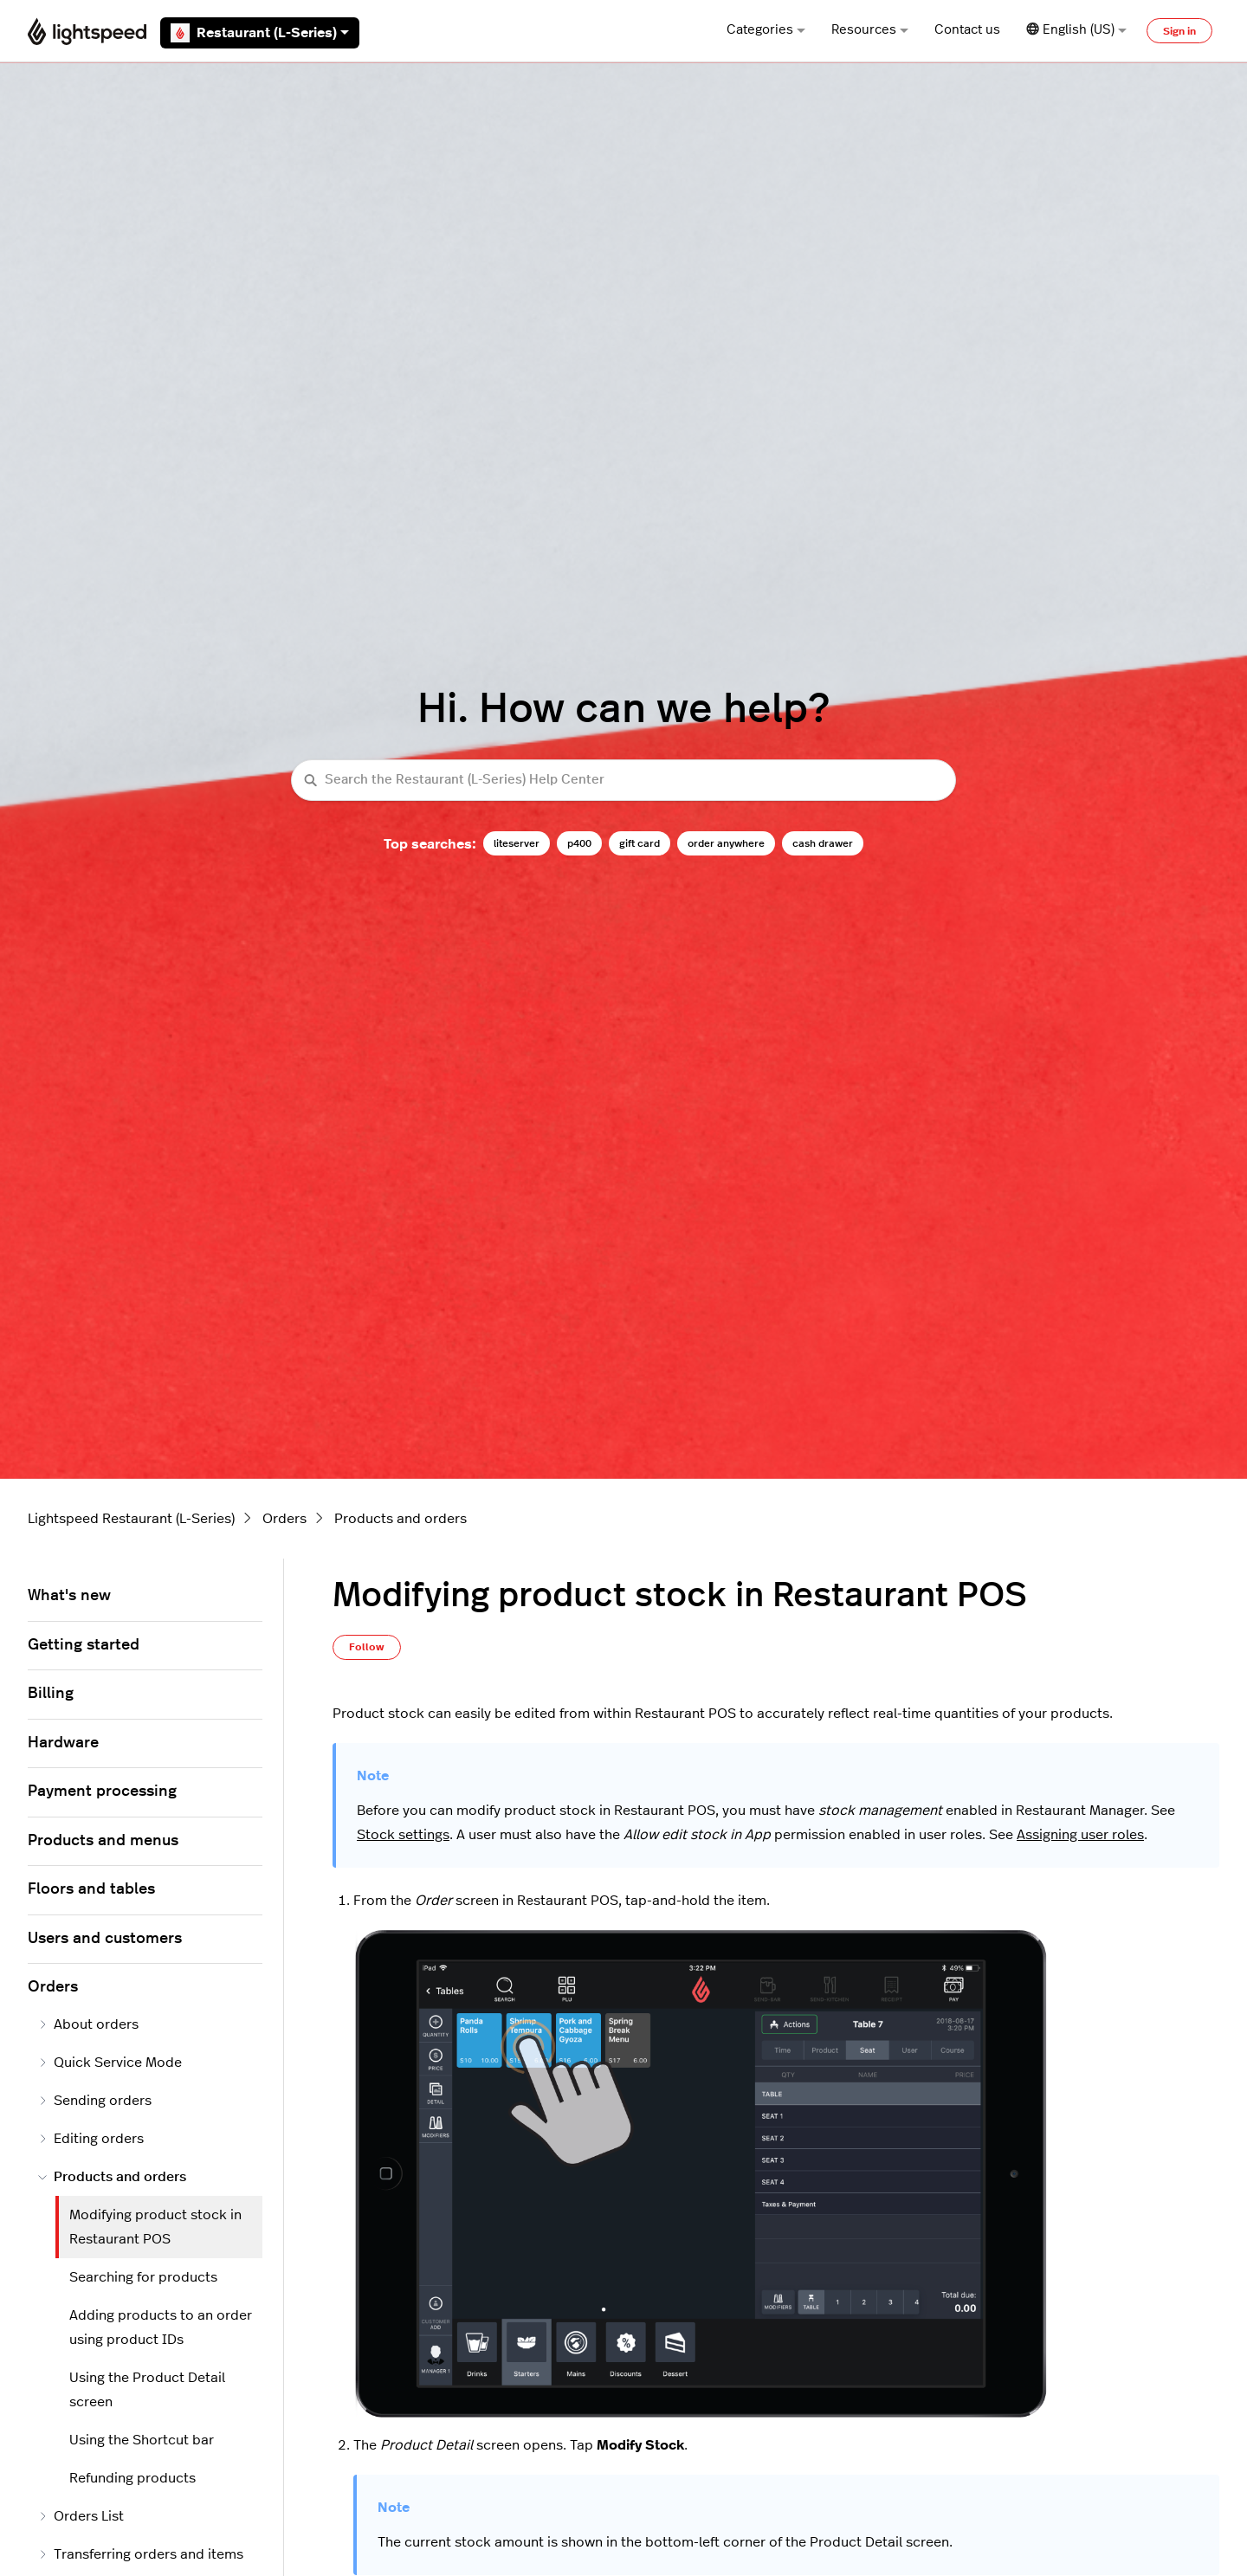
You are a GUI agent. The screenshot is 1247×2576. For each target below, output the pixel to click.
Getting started (83, 1645)
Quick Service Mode (110, 2062)
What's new (69, 1596)
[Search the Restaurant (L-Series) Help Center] (623, 780)
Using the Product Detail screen (147, 2390)
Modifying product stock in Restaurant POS (155, 2227)
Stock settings (403, 1835)
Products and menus (103, 1841)
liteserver (517, 843)
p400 (579, 843)
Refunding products (132, 2478)
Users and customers (105, 1939)
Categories (766, 29)
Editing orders (91, 2139)
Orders (284, 1519)
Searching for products (143, 2277)
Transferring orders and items (140, 2554)
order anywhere (726, 843)
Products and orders (400, 1519)
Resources (869, 29)
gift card (639, 843)
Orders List (81, 2516)
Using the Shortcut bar (141, 2440)
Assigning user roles (1080, 1835)
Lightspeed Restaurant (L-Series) (131, 1519)
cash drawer (822, 843)
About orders (88, 2024)
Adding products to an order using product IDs (160, 2327)
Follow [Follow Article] (366, 1647)
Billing (51, 1693)
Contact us (967, 29)
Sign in (1179, 31)
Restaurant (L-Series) (260, 32)
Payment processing (102, 1791)
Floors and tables (91, 1889)
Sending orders (95, 2101)
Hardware (63, 1743)
